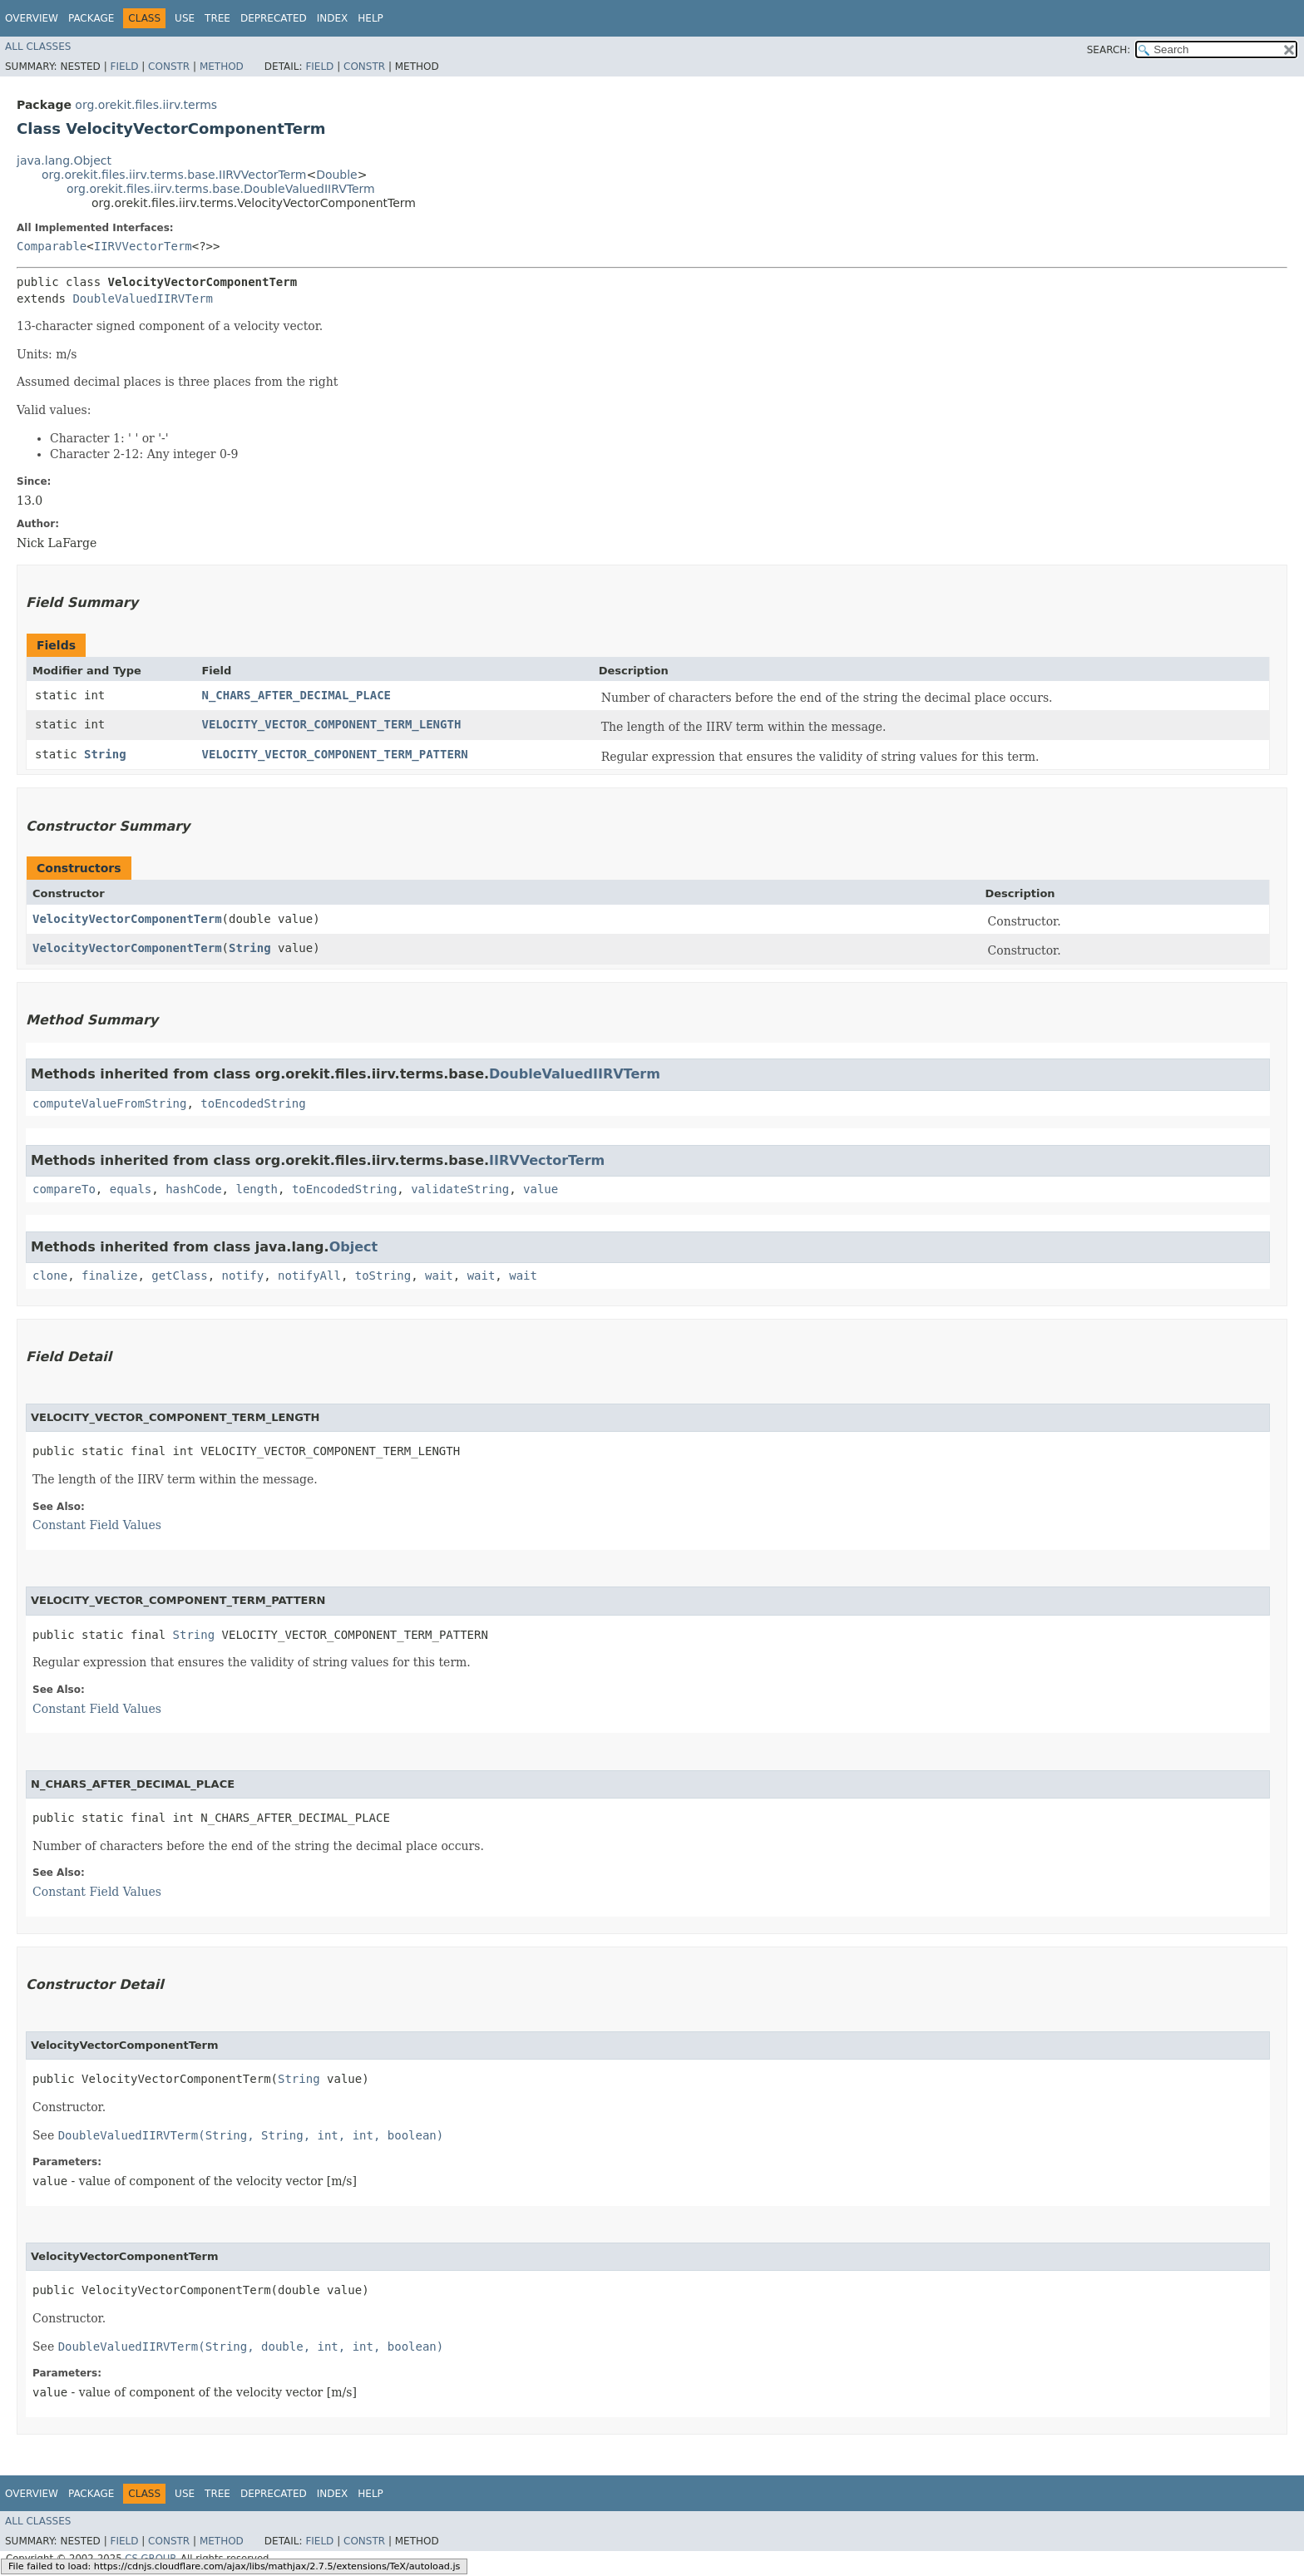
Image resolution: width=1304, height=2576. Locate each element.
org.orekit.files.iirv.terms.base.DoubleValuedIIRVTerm (221, 188)
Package (91, 18)
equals (131, 1189)
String (105, 754)
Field (124, 66)
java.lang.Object (64, 160)
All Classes (38, 46)
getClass (179, 1275)
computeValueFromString (109, 1103)
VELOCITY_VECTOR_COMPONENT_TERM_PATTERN (334, 754)
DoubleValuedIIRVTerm (142, 298)
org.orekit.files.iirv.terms (146, 104)
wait (439, 1275)
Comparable (51, 246)
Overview (31, 18)
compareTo (64, 1189)
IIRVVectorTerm (143, 246)
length (256, 1189)
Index (332, 18)
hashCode (193, 1189)
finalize (109, 1275)
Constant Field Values (96, 1525)
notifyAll (309, 1275)
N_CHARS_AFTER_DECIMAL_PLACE (296, 695)
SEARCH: (1109, 50)
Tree (217, 18)
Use (185, 18)
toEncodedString (252, 1103)
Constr (169, 66)
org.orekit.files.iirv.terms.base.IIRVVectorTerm (174, 174)
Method (222, 66)
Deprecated (273, 18)
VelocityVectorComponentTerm (127, 918)
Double (337, 174)
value (540, 1189)
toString (383, 1275)
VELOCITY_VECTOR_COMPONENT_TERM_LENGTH (331, 724)
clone (49, 1275)
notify (243, 1275)
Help (370, 18)
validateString (460, 1189)
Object (353, 1247)
